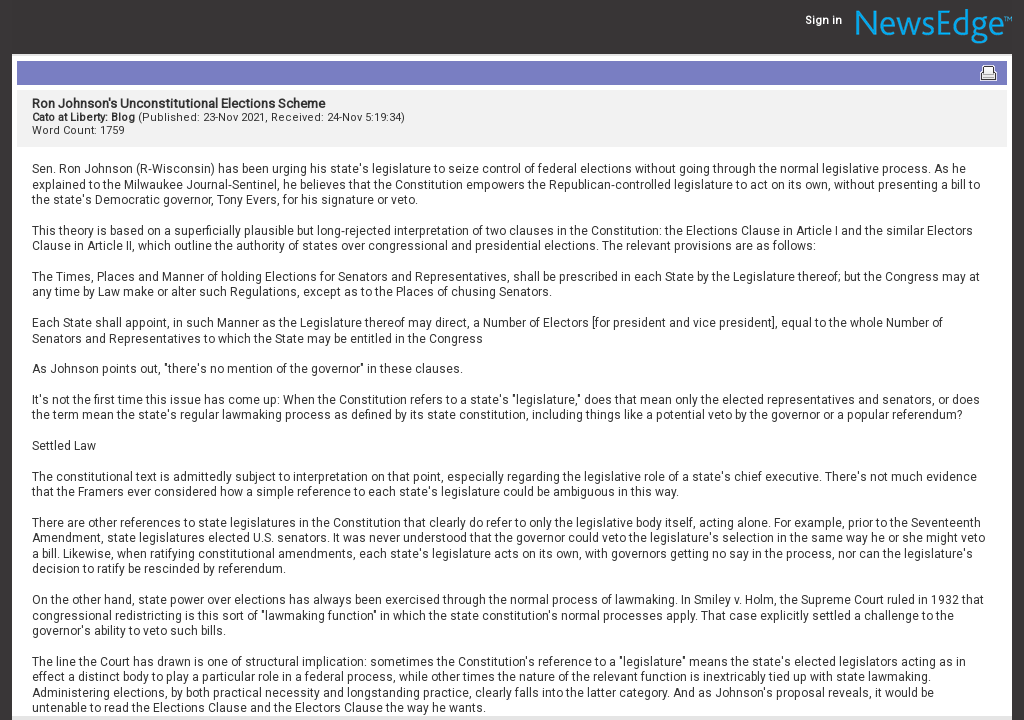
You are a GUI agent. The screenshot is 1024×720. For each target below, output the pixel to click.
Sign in (823, 20)
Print (987, 73)
